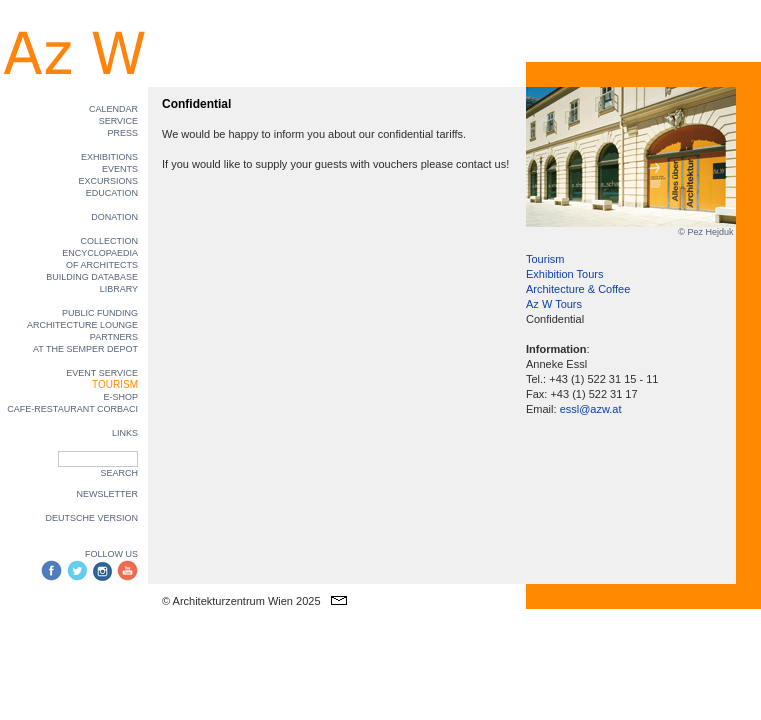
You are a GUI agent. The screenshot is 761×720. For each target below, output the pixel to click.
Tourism (545, 259)
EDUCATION (112, 193)
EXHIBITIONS (109, 157)
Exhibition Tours (564, 274)
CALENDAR (113, 109)
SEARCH (119, 473)
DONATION (114, 217)
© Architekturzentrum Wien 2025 (241, 601)
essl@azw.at (591, 409)
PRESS (122, 133)
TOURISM (115, 384)
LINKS (125, 433)
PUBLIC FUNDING (100, 313)
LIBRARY (119, 289)
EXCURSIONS (108, 181)
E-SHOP (120, 397)
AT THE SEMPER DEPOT (85, 349)
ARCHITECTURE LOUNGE (82, 325)
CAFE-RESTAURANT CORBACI (72, 409)
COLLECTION (109, 241)
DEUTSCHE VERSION (91, 518)
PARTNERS (114, 337)
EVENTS (120, 169)
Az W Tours (554, 304)
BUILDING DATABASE (92, 277)
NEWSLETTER (107, 494)
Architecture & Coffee (578, 289)
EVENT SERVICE (102, 373)
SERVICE (118, 121)
